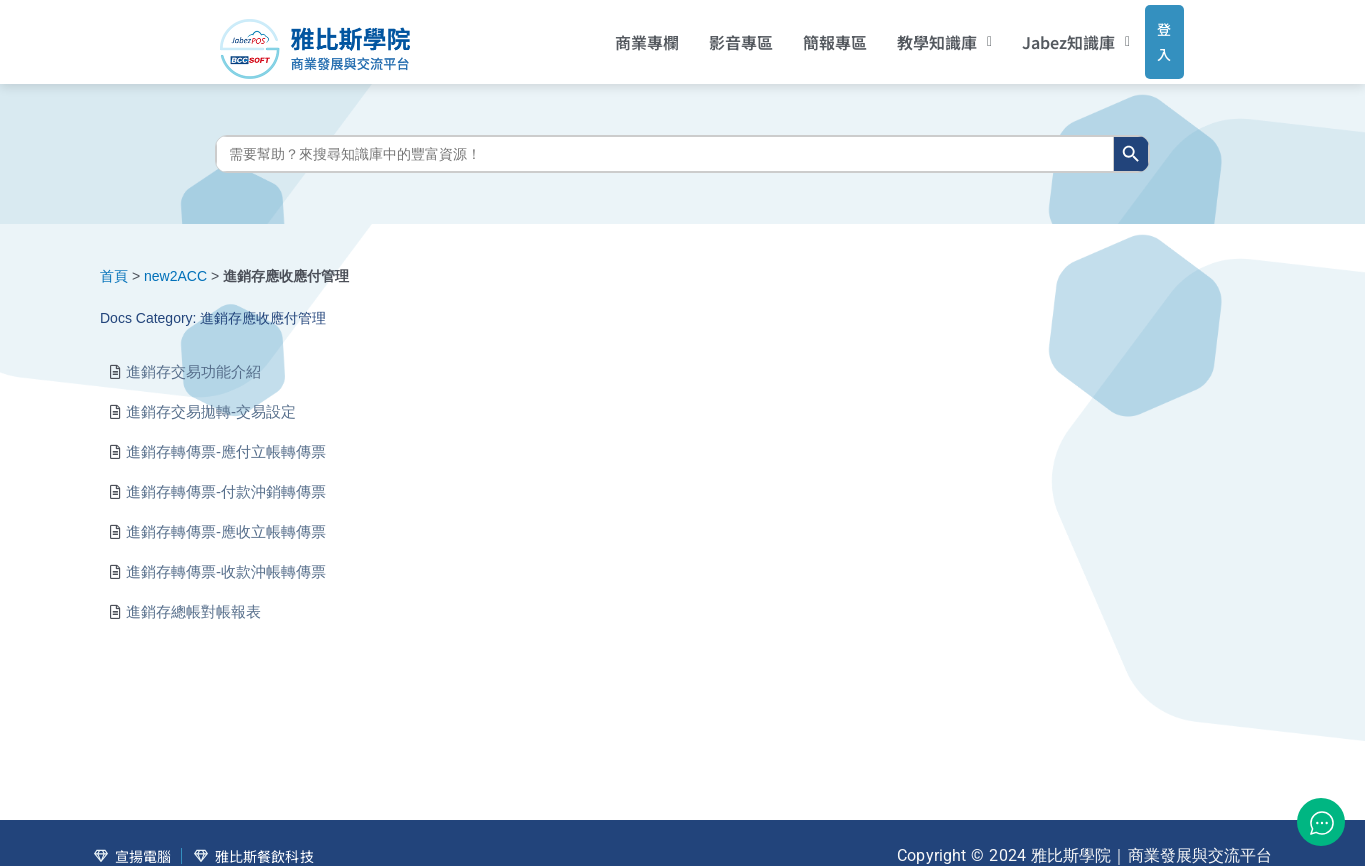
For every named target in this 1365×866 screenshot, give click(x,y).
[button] (917, 35)
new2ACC (175, 261)
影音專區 (714, 35)
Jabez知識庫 (1050, 35)
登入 (1145, 34)
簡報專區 (808, 35)
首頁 (114, 261)
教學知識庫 (917, 35)
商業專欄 (620, 35)
